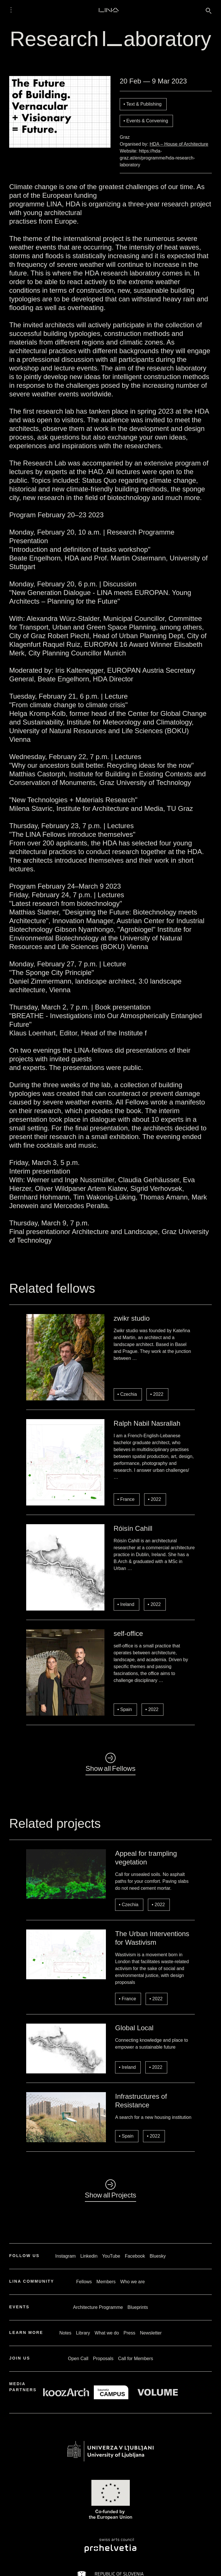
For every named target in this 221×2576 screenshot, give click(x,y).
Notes (65, 2332)
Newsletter (151, 2332)
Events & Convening (147, 120)
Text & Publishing (144, 104)
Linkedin (89, 2256)
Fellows (84, 2281)
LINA (108, 9)
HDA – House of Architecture (179, 144)
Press (129, 2332)
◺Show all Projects (110, 2189)
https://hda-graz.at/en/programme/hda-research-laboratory (157, 158)
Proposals (103, 2358)
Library (83, 2332)
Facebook (135, 2256)
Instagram (65, 2256)
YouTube (111, 2256)
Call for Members (135, 2358)
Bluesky (158, 2256)
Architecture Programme (98, 2307)
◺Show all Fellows (110, 1763)
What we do (107, 2332)
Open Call (78, 2358)
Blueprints (137, 2307)
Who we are (132, 2281)
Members (106, 2281)
